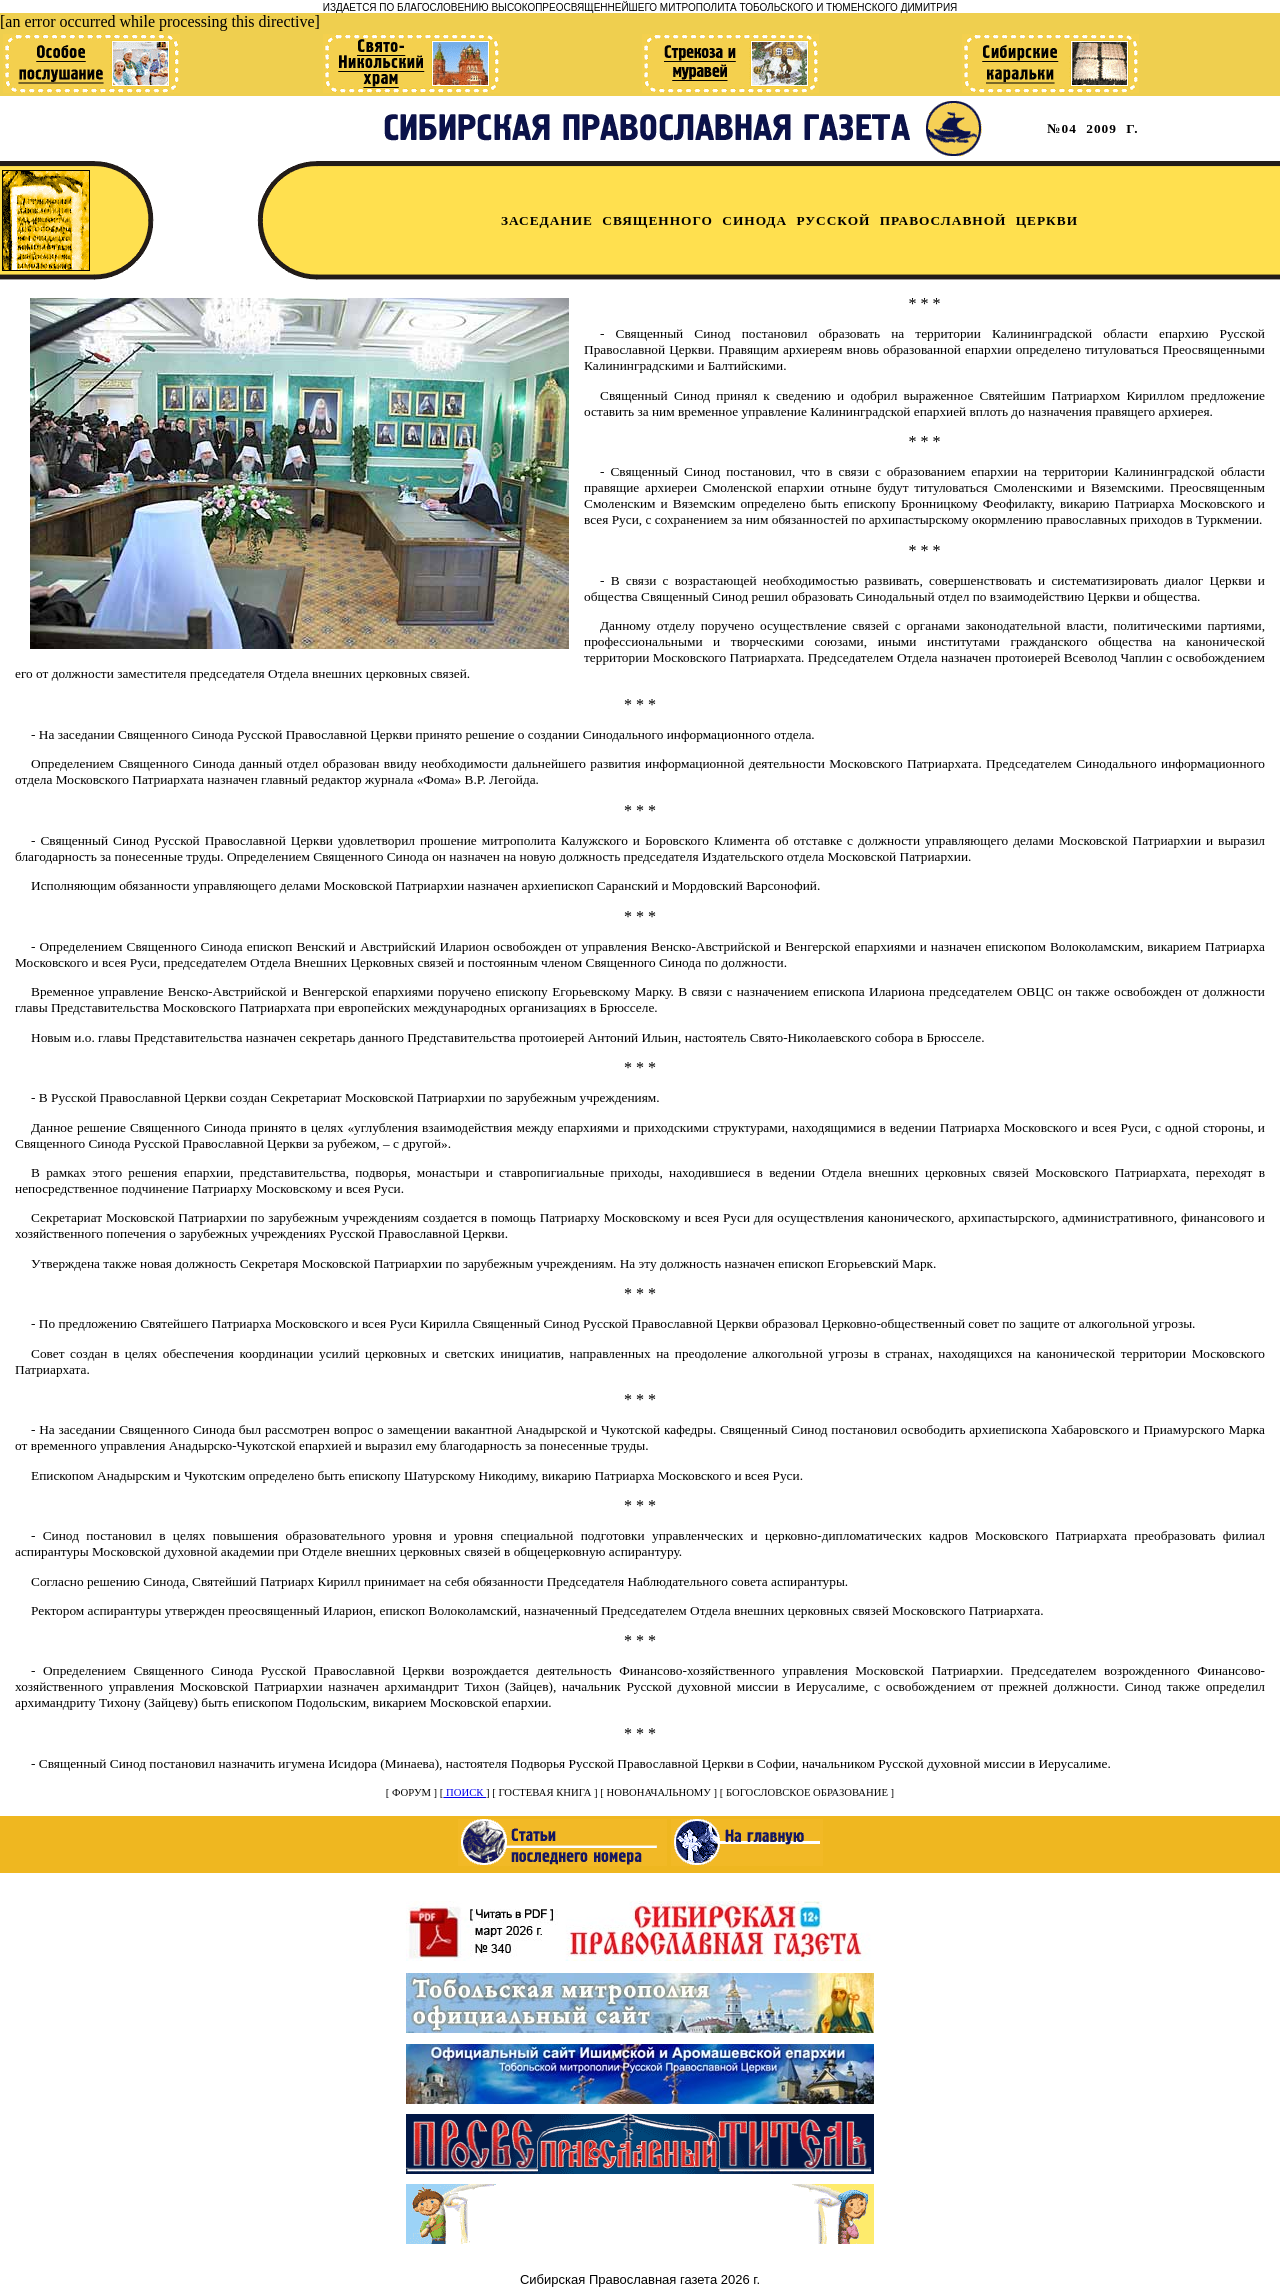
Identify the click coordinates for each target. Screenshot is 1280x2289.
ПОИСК (464, 1792)
